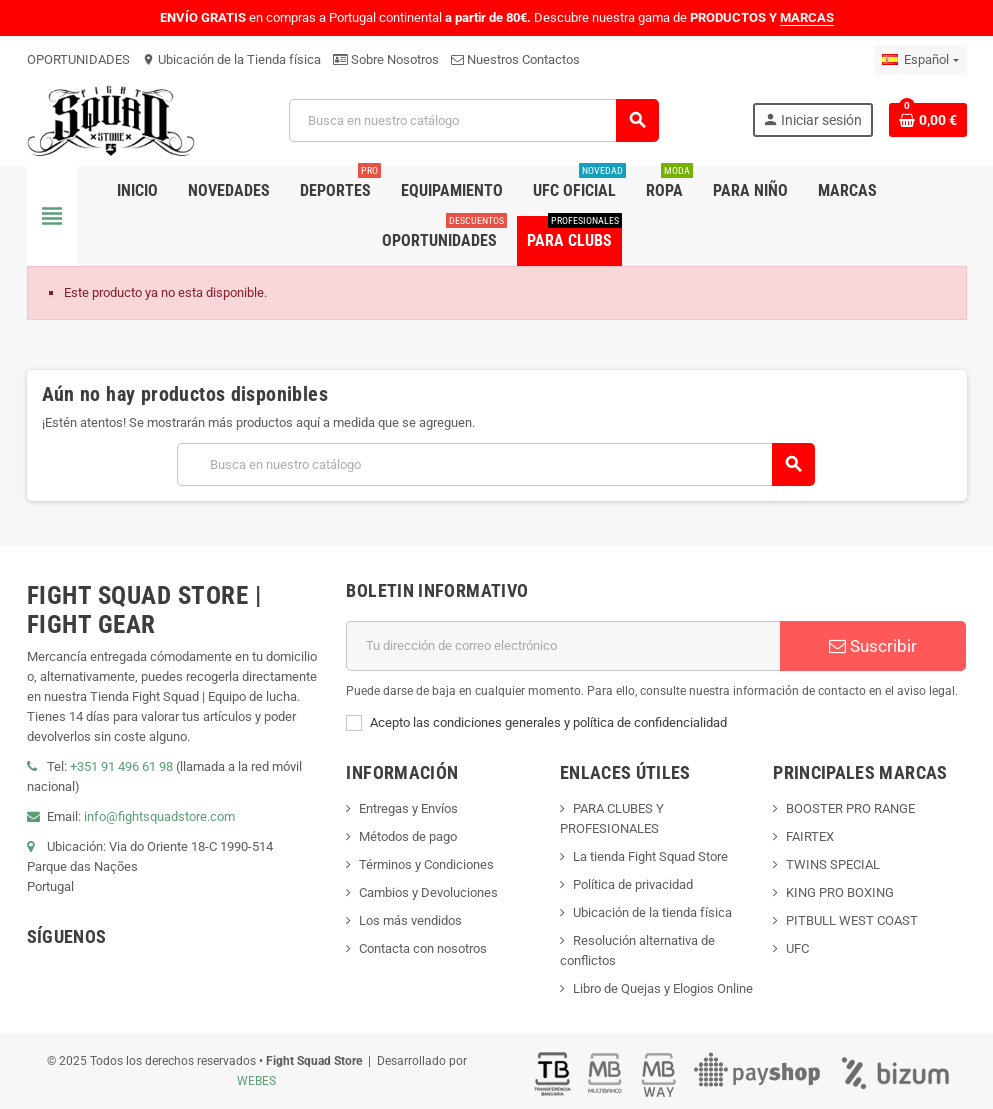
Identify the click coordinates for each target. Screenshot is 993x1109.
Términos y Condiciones (426, 864)
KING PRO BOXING (840, 892)
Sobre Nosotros (386, 59)
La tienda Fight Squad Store (650, 856)
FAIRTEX (810, 836)
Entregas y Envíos (408, 808)
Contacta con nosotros (423, 948)
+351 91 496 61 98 (121, 766)
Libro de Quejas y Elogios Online (663, 988)
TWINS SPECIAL (833, 864)
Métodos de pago (408, 836)
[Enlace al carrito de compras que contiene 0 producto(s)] (928, 120)
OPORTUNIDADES (78, 59)
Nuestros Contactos (515, 59)
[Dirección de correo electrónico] (563, 646)
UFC (797, 948)
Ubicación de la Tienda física (231, 59)
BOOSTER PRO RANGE (850, 808)
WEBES (256, 1081)
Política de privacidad (633, 884)
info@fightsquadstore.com (159, 816)
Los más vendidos (410, 920)
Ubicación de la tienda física (652, 912)
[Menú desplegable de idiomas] (920, 60)
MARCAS (807, 17)
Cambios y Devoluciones (428, 892)
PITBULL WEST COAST (852, 920)
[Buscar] (473, 120)
